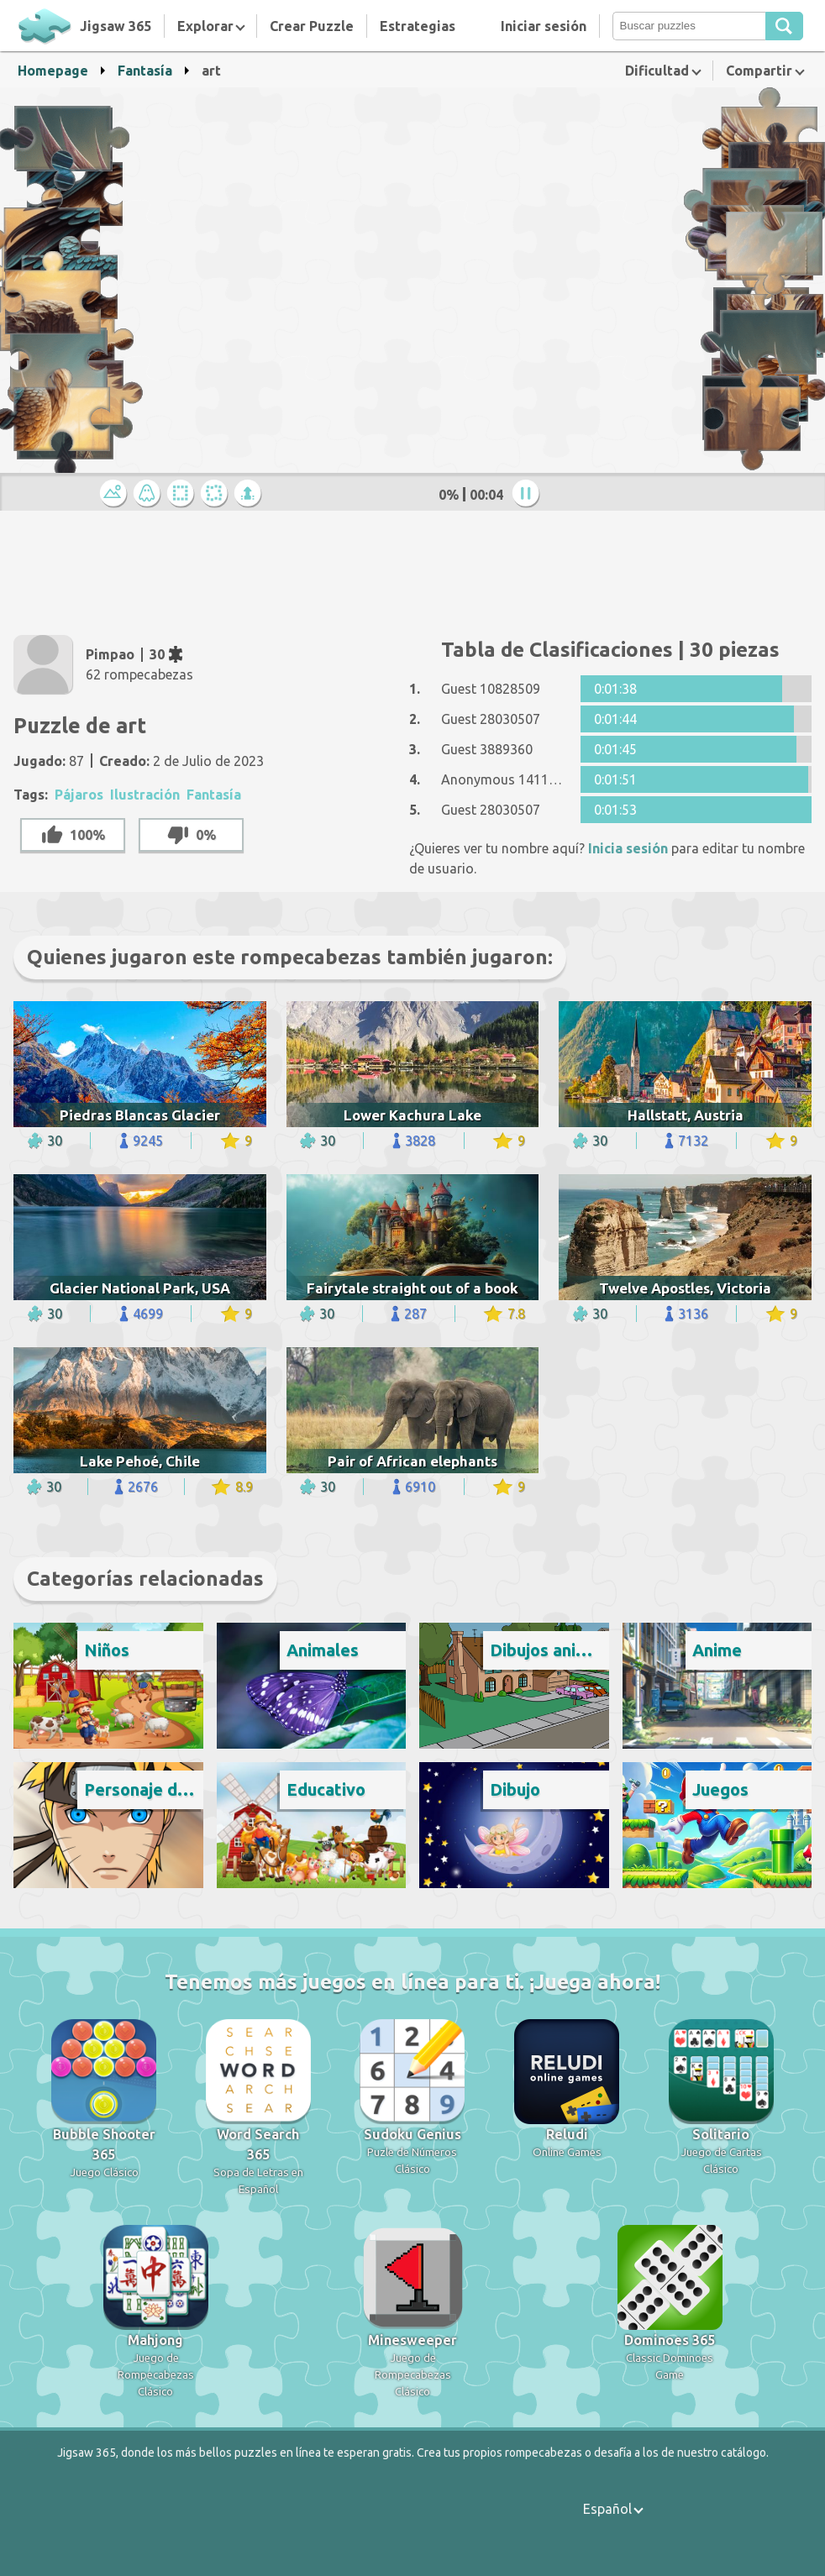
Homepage (53, 70)
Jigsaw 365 (115, 26)
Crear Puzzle (312, 26)
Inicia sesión (628, 848)
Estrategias (417, 26)
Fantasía (145, 70)
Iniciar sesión (543, 26)
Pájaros (79, 794)
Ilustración (145, 794)
